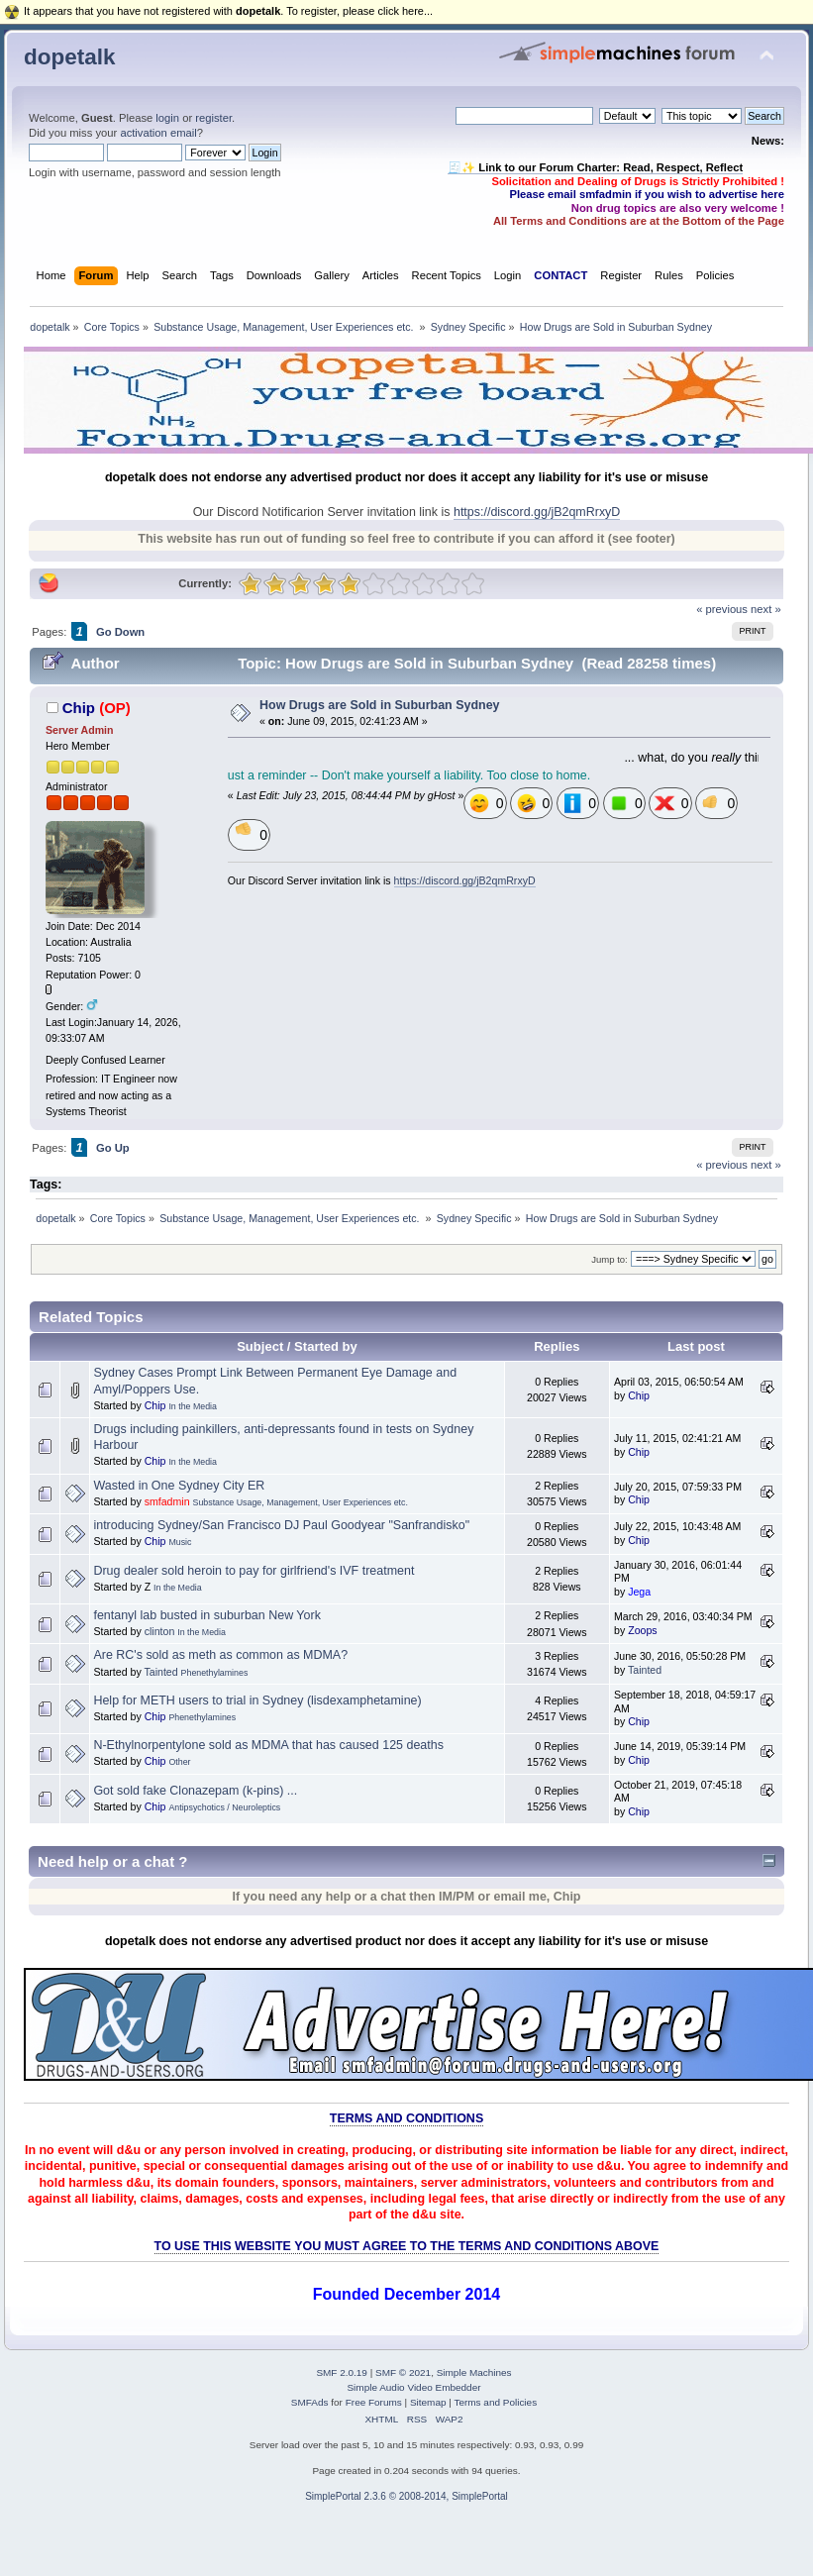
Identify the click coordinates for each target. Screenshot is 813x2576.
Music (179, 1542)
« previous (722, 609)
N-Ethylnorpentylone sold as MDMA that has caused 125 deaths (268, 1745)
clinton (160, 1631)
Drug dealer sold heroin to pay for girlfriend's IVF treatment (253, 1571)
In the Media (192, 1406)
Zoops (642, 1630)
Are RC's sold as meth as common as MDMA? (220, 1655)
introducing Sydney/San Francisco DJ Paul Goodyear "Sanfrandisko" (281, 1525)
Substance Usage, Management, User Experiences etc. (300, 1502)
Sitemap (428, 2402)
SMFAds (310, 2402)
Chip (78, 707)
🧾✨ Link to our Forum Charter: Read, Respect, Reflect (595, 167)
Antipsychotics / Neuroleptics (224, 1807)
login (167, 118)
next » (766, 609)
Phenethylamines (215, 1673)
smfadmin (167, 1501)
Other (179, 1762)
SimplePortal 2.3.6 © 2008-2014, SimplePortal (406, 2496)
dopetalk (69, 57)
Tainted (160, 1672)
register (213, 118)
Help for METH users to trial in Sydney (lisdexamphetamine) (257, 1700)
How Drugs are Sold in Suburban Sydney (379, 705)
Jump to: (609, 1259)
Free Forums (374, 2402)
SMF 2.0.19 (341, 2372)
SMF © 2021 (403, 2372)
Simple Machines (474, 2372)
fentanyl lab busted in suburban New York (206, 1615)
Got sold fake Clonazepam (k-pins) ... (195, 1791)
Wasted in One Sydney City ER (178, 1486)
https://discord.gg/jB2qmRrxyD (537, 512)
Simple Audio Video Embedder (413, 2387)
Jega (639, 1591)
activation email (158, 133)
